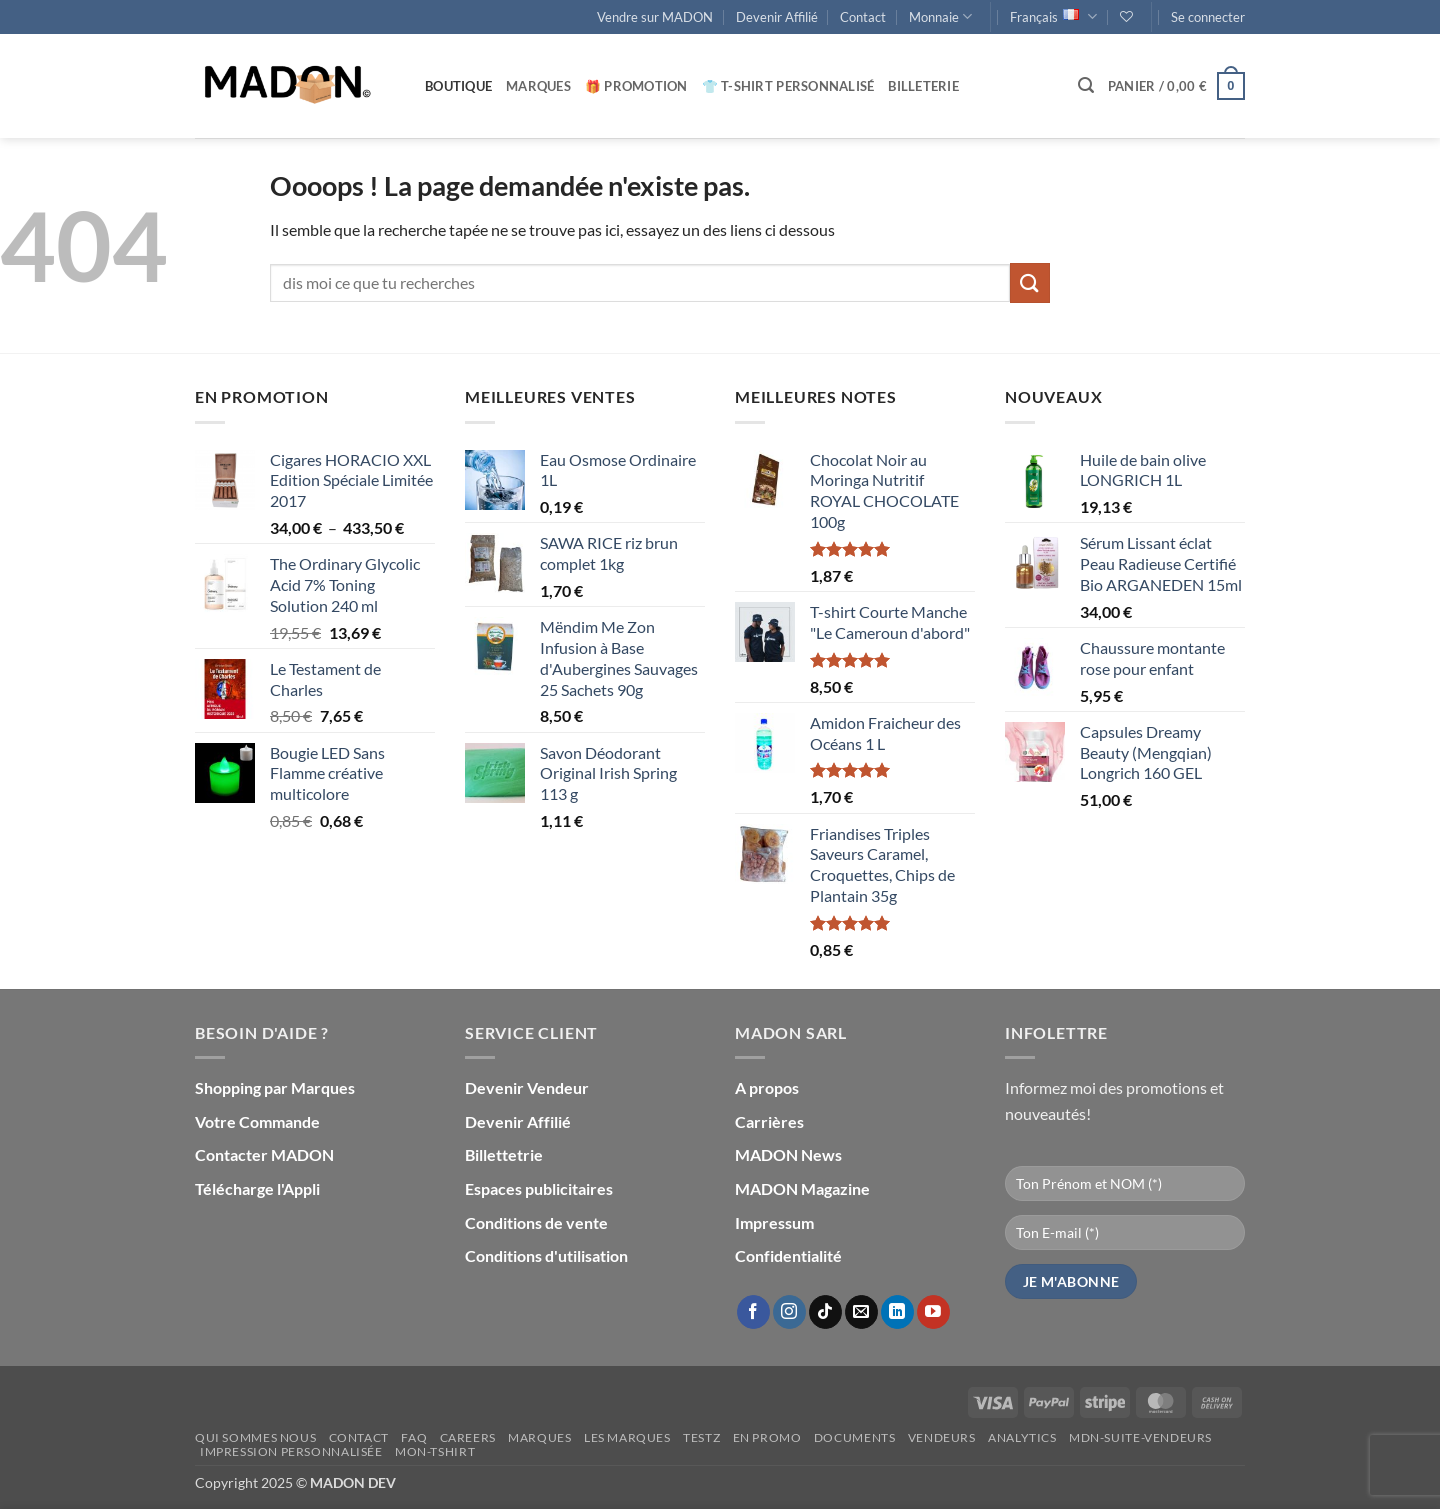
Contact (863, 17)
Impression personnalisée (291, 1451)
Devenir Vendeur (527, 1087)
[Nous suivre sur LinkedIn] (897, 1312)
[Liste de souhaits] (1126, 16)
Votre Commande (257, 1121)
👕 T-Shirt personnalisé (788, 86)
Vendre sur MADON (655, 17)
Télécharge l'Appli (257, 1188)
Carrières (769, 1121)
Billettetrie (504, 1154)
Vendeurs (942, 1437)
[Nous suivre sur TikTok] (825, 1312)
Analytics (1022, 1437)
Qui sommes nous (255, 1437)
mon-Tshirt (435, 1451)
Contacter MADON (264, 1154)
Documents (855, 1437)
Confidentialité (788, 1255)
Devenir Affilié (777, 17)
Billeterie (923, 86)
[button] (1208, 17)
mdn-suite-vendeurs (1140, 1437)
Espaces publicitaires (539, 1188)
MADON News (788, 1154)
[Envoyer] (1030, 282)
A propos (767, 1087)
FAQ (414, 1437)
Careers (468, 1437)
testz (701, 1437)
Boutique (458, 86)
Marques (538, 86)
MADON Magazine (802, 1188)
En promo (767, 1437)
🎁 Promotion (636, 86)
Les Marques (627, 1437)
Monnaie (940, 16)
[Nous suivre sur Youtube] (933, 1312)
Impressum (774, 1222)
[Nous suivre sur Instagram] (789, 1312)
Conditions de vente (536, 1222)
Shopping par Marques (275, 1087)
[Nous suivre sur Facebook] (753, 1312)
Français (1053, 16)
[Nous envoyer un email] (861, 1312)
